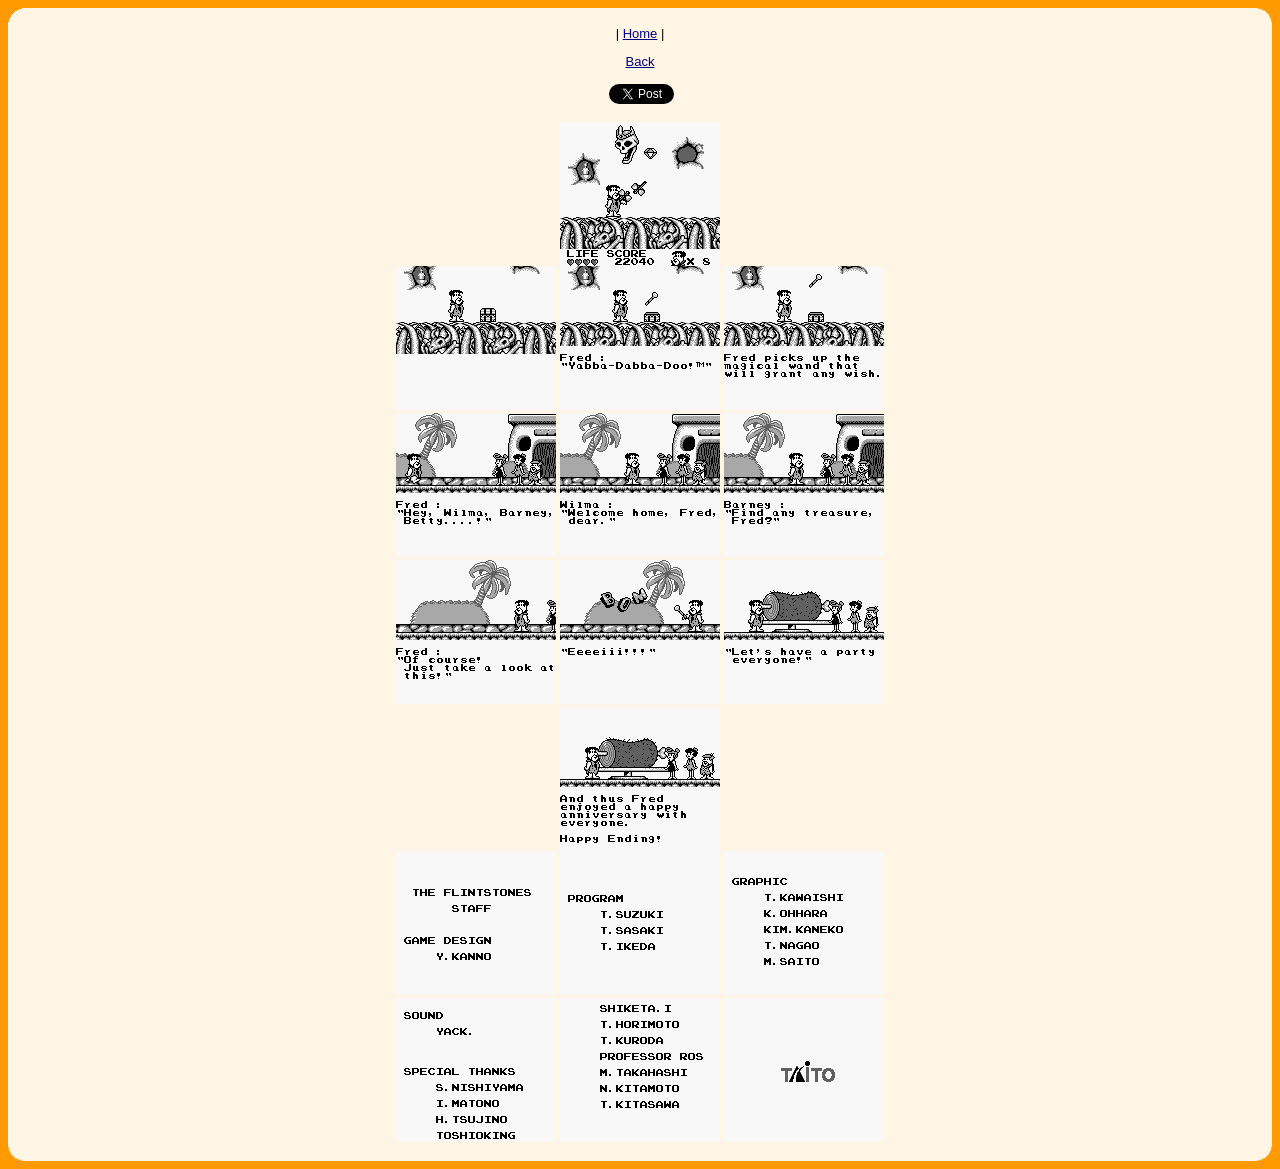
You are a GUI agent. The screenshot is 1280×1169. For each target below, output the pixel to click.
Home (640, 33)
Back (640, 61)
